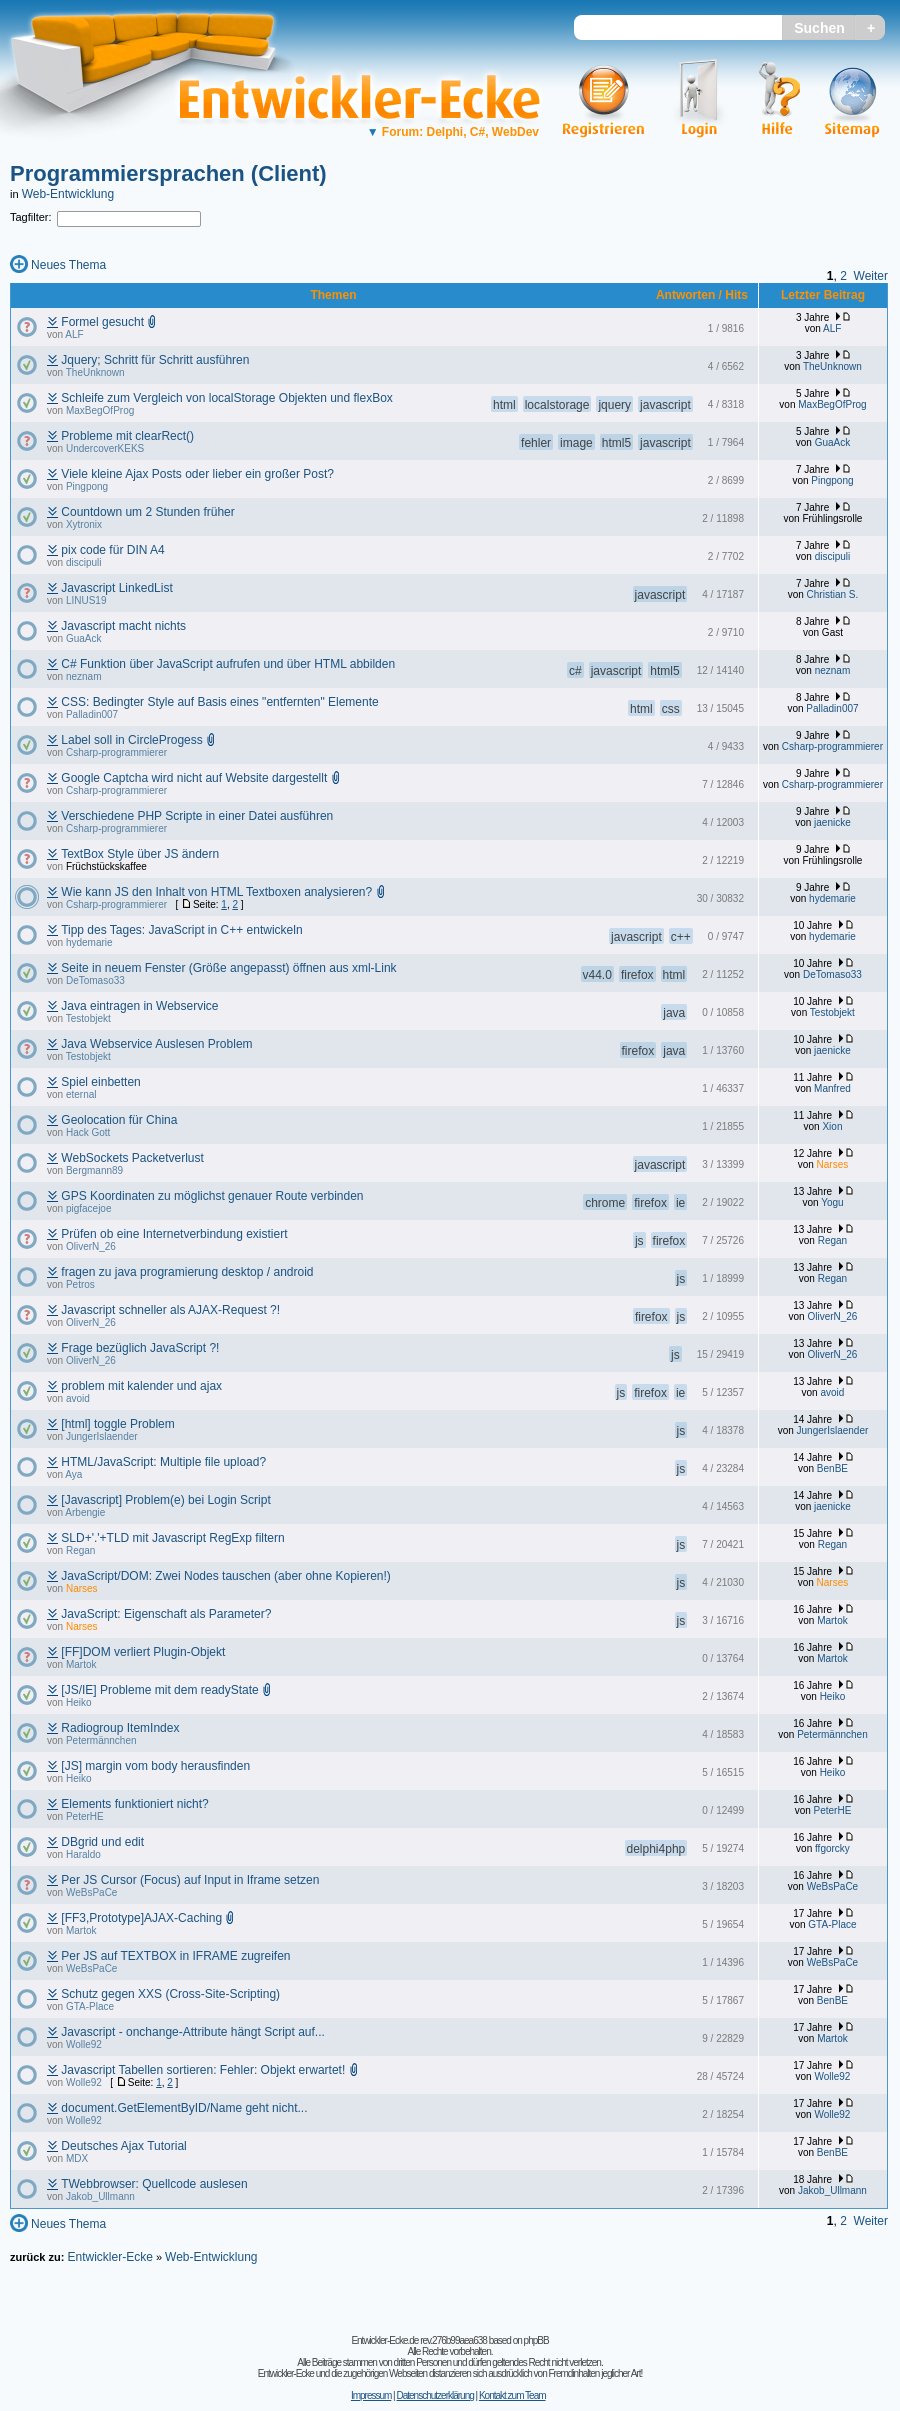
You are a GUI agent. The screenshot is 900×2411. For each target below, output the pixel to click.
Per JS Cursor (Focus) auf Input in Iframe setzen (190, 1880)
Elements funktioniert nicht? (134, 1804)
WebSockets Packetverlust (132, 1158)
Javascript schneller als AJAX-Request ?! (170, 1310)
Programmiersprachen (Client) (168, 173)
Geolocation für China (119, 1120)
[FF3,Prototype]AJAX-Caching (141, 1918)
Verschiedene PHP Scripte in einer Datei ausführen (197, 816)
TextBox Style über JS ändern (140, 854)
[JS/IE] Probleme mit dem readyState (159, 1690)
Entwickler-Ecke (109, 2257)
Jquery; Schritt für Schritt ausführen (155, 360)
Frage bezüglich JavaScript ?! (140, 1348)
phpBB (536, 2340)
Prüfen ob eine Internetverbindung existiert (174, 1234)
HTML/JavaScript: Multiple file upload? (163, 1462)
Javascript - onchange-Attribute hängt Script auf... (192, 2032)
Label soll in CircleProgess (131, 740)
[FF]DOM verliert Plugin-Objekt (143, 1652)
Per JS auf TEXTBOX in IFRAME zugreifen (175, 1956)
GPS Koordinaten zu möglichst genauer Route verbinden (212, 1196)
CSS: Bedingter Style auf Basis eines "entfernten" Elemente (219, 702)
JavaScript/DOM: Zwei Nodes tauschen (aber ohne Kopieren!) (226, 1576)
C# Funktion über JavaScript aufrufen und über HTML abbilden (228, 664)
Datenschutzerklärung (434, 2395)
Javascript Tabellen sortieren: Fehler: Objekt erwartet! (203, 2070)
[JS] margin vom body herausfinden (155, 1766)
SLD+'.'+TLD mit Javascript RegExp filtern (172, 1538)
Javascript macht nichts (123, 626)
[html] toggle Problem (117, 1424)
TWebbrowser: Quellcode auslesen (154, 2184)
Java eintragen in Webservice (139, 1006)
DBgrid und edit (102, 1842)
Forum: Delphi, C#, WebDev (453, 132)
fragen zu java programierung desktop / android (187, 1272)
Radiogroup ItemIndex (120, 1728)
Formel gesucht (102, 322)
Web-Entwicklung (68, 194)
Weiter (871, 276)
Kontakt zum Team (512, 2395)
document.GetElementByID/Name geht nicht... (184, 2108)
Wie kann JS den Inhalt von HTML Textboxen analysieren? (216, 892)
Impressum (371, 2395)
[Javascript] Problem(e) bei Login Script (165, 1500)
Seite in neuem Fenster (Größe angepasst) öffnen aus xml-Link (228, 968)
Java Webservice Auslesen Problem (156, 1044)
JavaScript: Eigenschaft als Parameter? (166, 1614)
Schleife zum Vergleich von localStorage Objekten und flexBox (227, 398)
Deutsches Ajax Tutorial (123, 2146)
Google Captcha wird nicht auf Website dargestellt (194, 778)
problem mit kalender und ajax (141, 1386)
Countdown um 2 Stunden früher (147, 512)
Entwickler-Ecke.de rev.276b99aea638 (418, 2340)
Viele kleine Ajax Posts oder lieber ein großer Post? (197, 474)
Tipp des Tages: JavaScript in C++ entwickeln (181, 930)
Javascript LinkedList (116, 588)
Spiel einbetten (100, 1082)
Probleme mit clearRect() (127, 436)
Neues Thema (68, 265)
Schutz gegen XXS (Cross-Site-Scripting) (170, 1994)
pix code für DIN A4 (112, 550)
